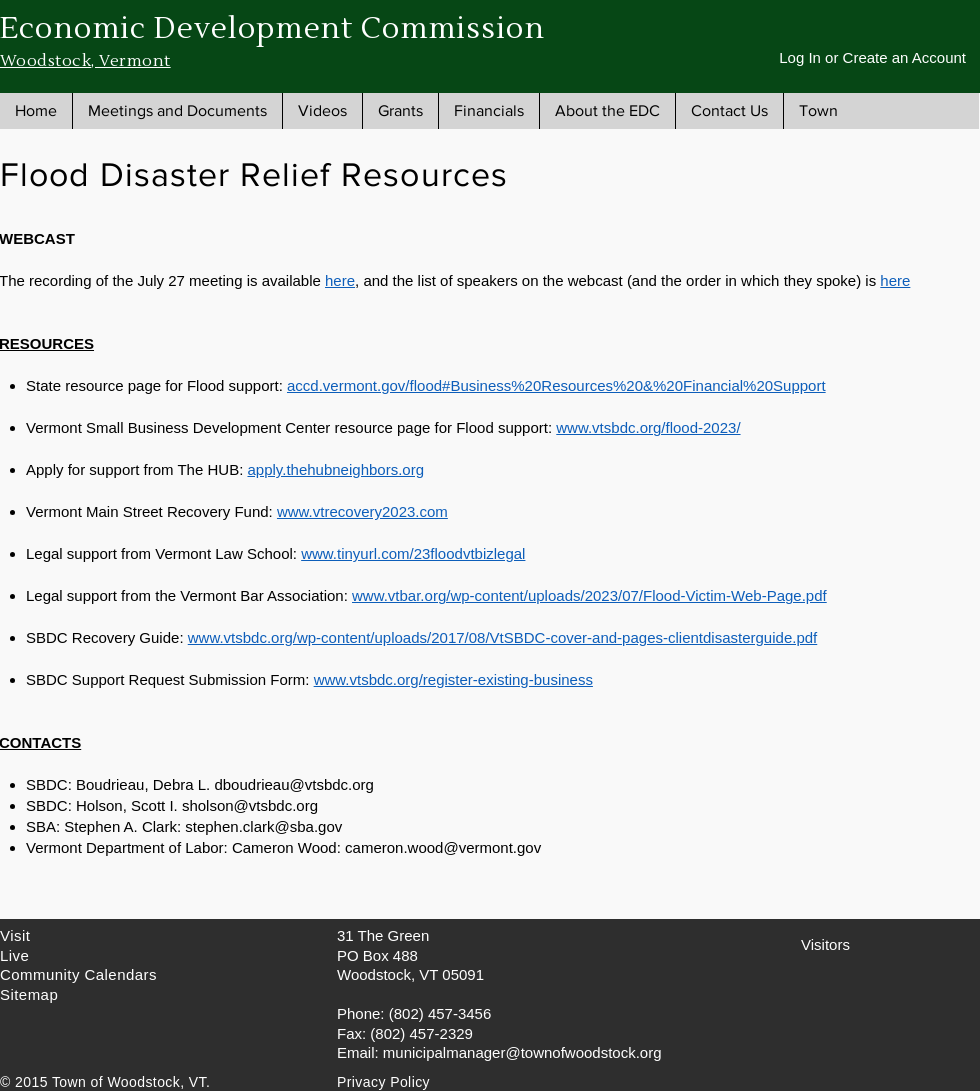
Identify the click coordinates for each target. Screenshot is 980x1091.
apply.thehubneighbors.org (335, 469)
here (340, 280)
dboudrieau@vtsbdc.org (294, 784)
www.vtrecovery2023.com (362, 511)
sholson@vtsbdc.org (250, 805)
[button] (177, 111)
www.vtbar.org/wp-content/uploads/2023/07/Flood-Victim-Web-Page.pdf (589, 595)
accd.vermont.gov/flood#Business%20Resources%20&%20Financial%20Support (556, 385)
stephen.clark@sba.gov (263, 826)
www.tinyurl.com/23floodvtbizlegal (413, 553)
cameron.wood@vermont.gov (443, 847)
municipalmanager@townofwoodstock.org (522, 1052)
